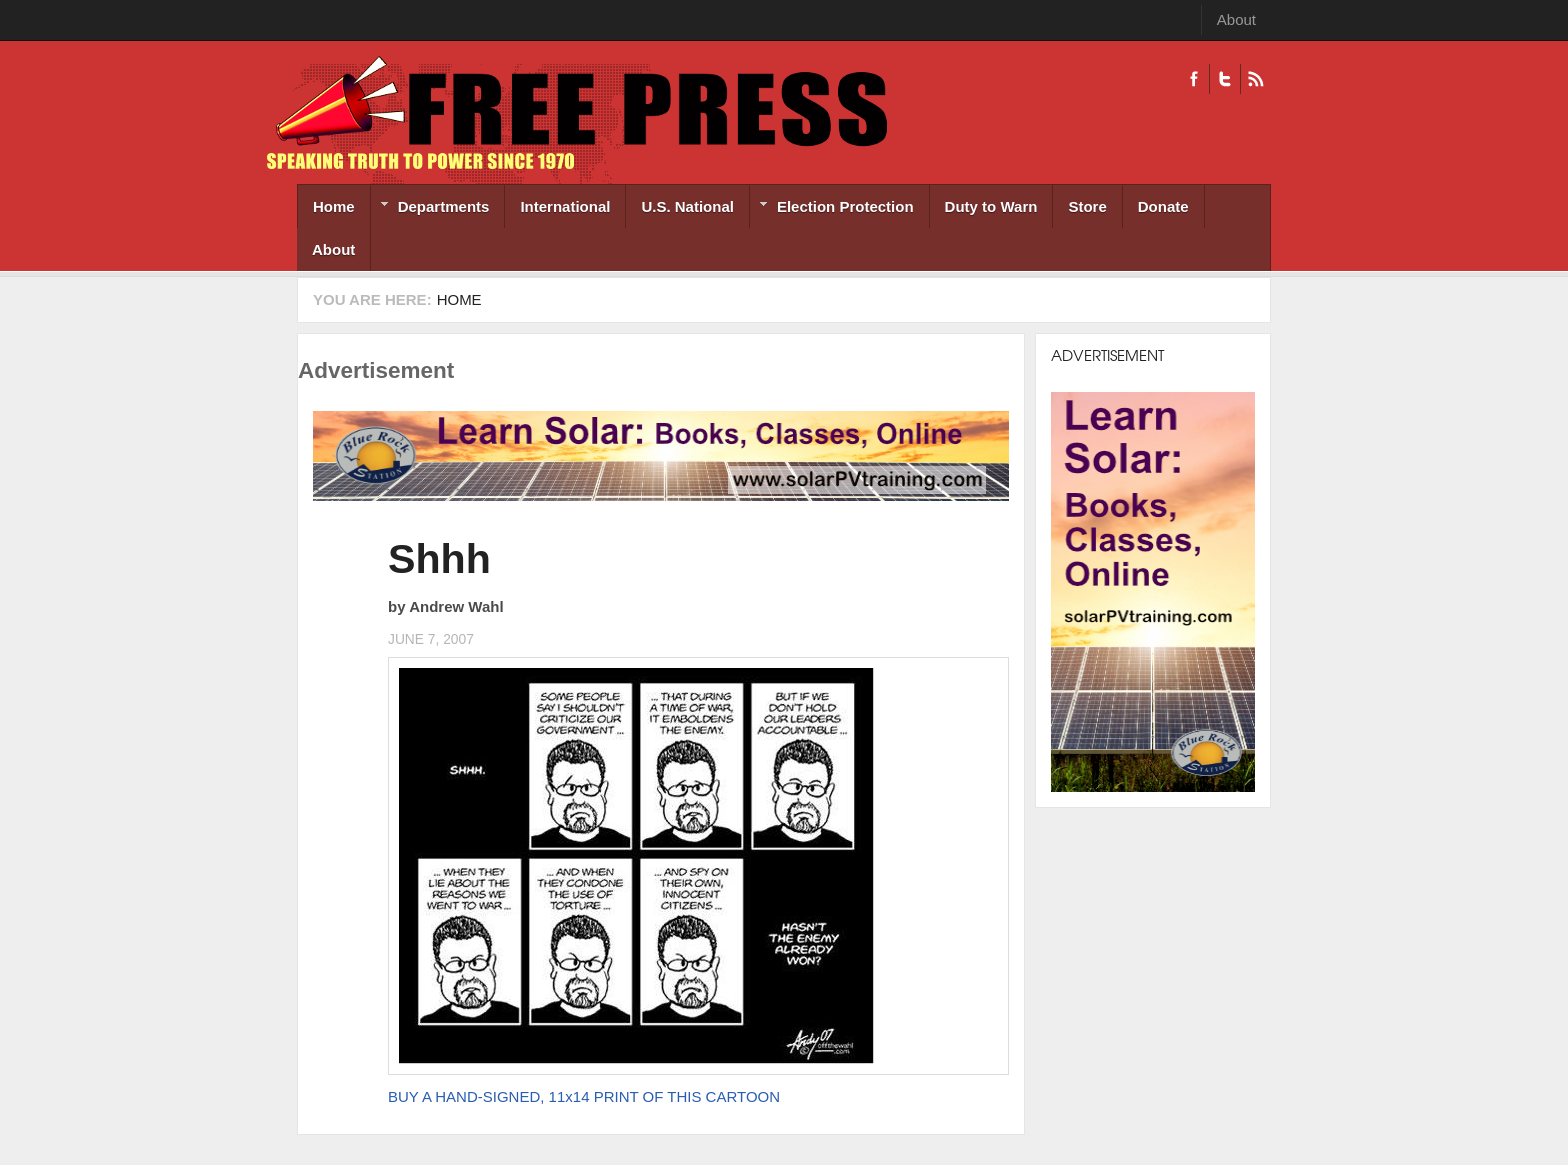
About (1236, 19)
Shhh (439, 559)
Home (334, 206)
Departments (430, 208)
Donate (1163, 206)
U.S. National (687, 206)
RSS (1255, 79)
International (565, 206)
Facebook (1194, 79)
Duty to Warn (991, 206)
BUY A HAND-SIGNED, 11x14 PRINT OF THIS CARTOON (584, 1096)
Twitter (1224, 79)
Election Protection (832, 208)
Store (1087, 206)
